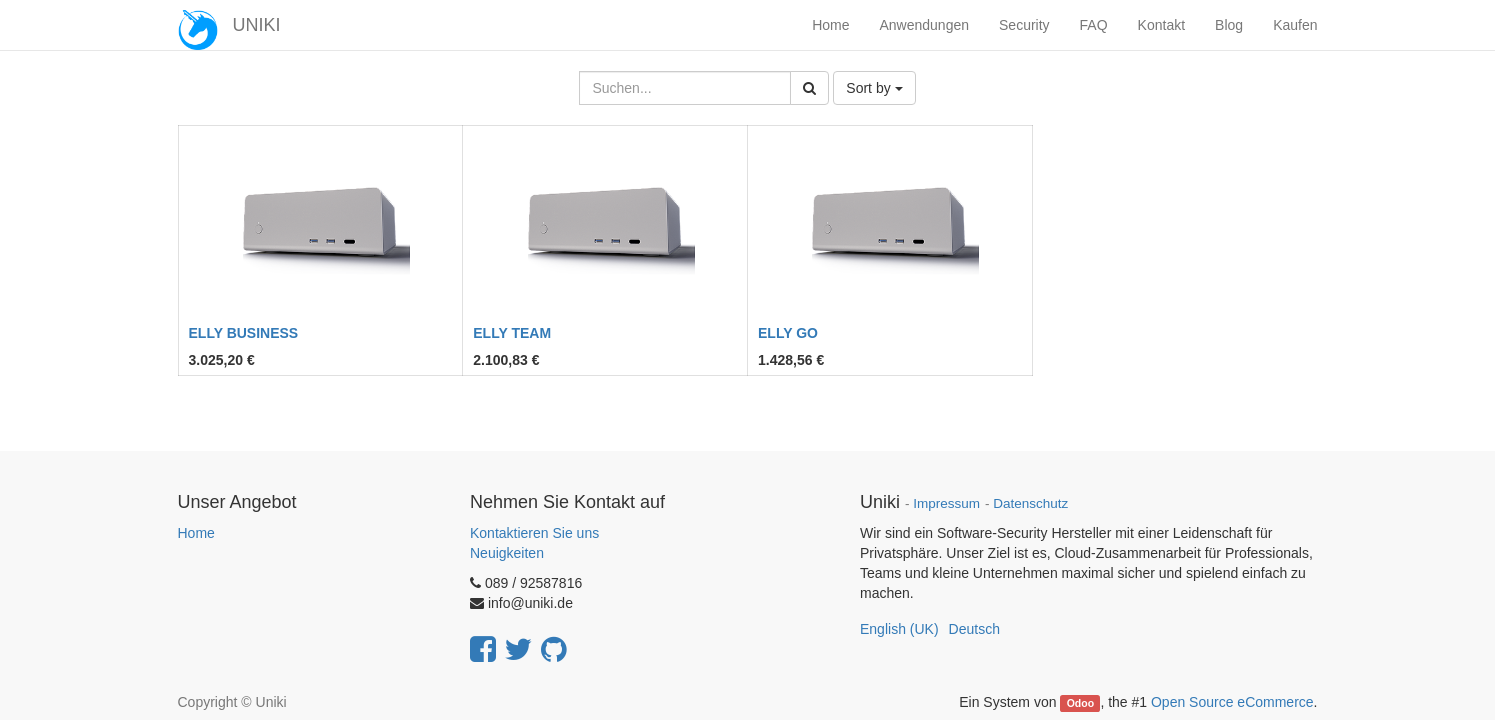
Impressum (946, 503)
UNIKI (257, 25)
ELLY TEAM (512, 333)
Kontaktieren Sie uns (534, 533)
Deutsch (974, 629)
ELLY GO (788, 333)
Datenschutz (1030, 503)
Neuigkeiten (507, 553)
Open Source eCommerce (1232, 702)
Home (196, 533)
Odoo (1080, 703)
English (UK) (899, 629)
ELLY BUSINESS (244, 333)
